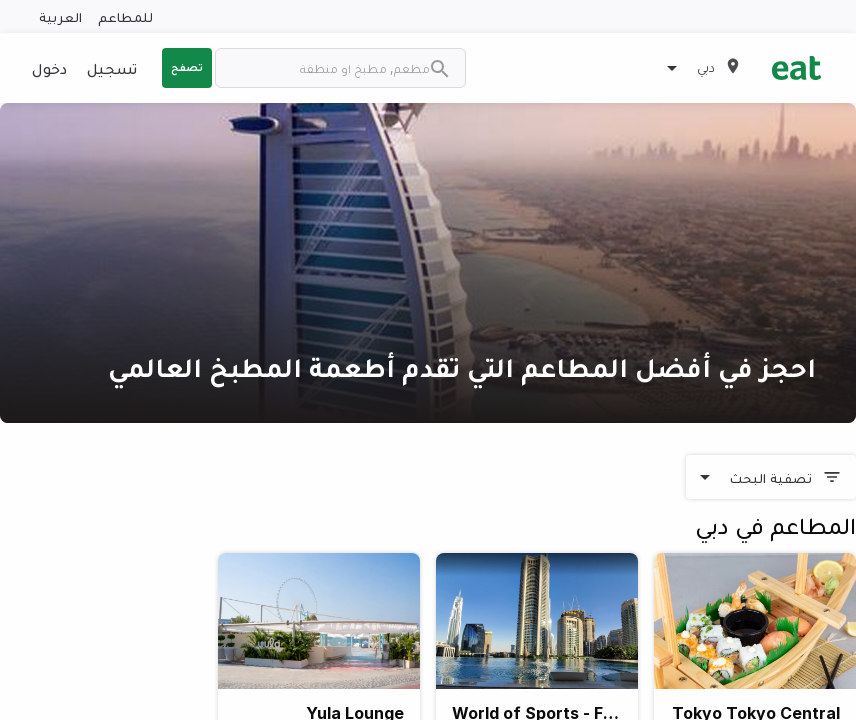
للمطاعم (125, 16)
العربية (60, 16)
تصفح (187, 67)
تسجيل (112, 68)
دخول (49, 68)
